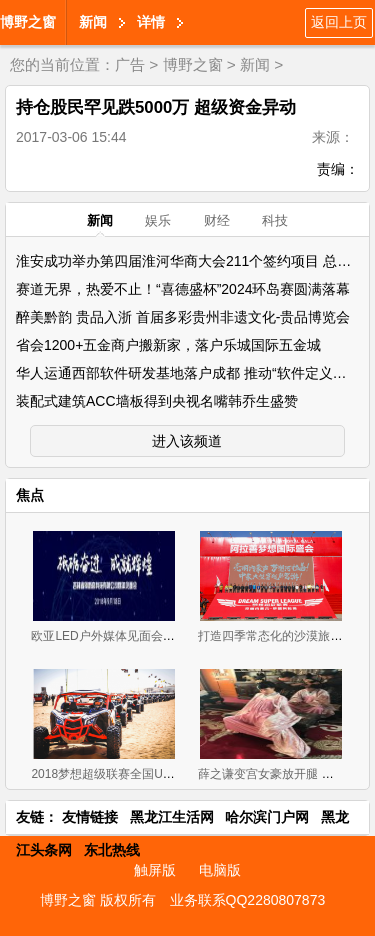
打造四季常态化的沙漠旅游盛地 (282, 636)
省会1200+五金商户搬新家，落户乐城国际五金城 (168, 345)
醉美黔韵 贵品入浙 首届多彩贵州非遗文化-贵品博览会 (183, 317)
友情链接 (90, 817)
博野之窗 (28, 22)
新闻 (93, 22)
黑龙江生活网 (172, 817)
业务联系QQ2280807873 (248, 900)
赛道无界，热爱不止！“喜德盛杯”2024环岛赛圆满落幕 (183, 289)
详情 (151, 22)
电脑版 (220, 870)
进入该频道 (187, 441)
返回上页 (339, 22)
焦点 (30, 495)
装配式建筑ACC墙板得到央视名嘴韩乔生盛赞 (157, 401)
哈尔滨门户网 (267, 817)
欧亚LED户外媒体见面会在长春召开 (126, 636)
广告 (130, 64)
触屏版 (155, 870)
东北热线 (112, 850)
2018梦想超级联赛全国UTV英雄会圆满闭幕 (146, 774)
